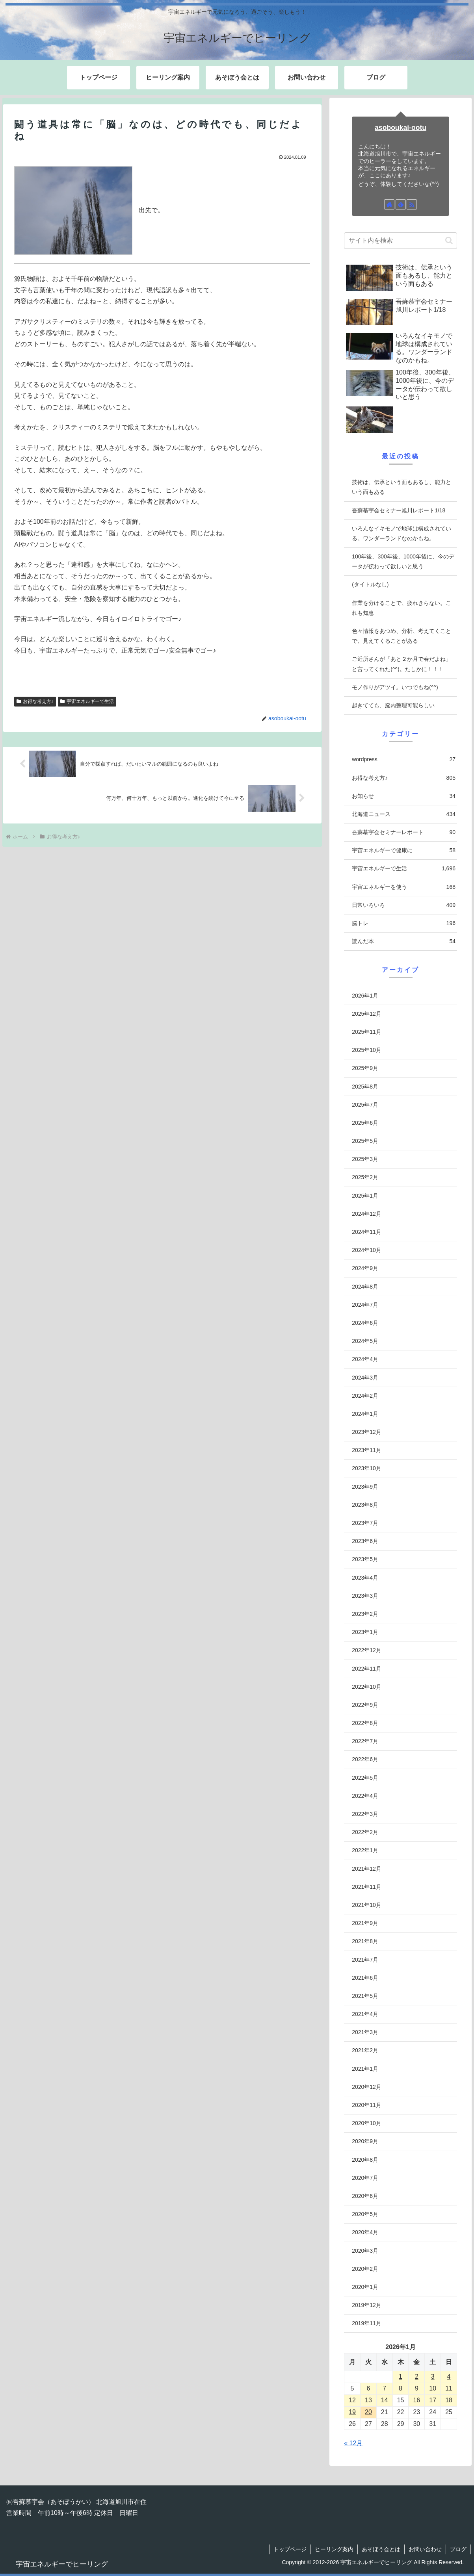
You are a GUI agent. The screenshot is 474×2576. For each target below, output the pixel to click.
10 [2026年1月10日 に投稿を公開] (432, 2388)
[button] (449, 240)
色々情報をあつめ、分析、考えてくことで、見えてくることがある (401, 636)
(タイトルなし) (370, 584)
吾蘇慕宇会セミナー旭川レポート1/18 (398, 510)
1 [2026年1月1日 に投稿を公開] (400, 2376)
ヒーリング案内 (334, 2549)
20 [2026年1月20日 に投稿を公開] (368, 2412)
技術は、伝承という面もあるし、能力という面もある (401, 487)
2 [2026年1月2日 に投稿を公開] (416, 2376)
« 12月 (353, 2443)
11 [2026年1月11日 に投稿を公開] (448, 2388)
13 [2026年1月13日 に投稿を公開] (368, 2400)
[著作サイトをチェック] (389, 204)
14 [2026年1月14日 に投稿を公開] (384, 2400)
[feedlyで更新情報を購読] (401, 204)
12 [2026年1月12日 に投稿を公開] (352, 2400)
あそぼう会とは (381, 2549)
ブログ (458, 2549)
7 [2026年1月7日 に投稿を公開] (384, 2388)
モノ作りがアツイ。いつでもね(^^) (395, 687)
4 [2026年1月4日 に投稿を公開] (449, 2376)
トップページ (290, 2549)
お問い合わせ (425, 2549)
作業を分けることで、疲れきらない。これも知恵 (401, 608)
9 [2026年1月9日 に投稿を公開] (416, 2388)
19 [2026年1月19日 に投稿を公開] (352, 2412)
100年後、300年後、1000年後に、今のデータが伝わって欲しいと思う (403, 561)
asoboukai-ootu (400, 128)
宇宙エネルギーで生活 (87, 701)
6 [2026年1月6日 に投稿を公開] (368, 2388)
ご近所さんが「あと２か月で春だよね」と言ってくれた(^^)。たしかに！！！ (401, 664)
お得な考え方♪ (35, 701)
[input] (400, 240)
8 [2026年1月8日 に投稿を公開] (400, 2388)
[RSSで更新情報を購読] (412, 204)
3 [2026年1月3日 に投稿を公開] (433, 2376)
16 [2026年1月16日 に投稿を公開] (416, 2400)
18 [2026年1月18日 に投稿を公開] (448, 2400)
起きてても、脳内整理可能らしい (393, 705)
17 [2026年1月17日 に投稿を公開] (432, 2400)
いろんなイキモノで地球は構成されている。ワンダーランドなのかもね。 (401, 533)
